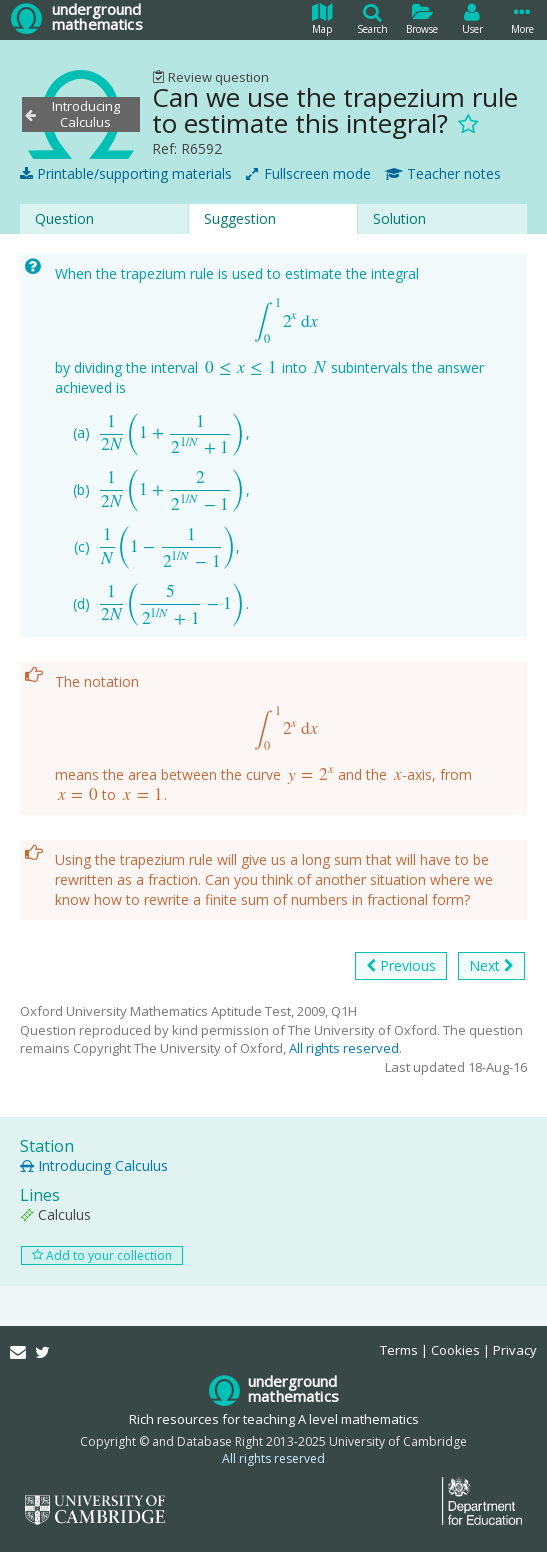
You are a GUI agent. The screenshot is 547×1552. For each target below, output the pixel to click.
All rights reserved (344, 1048)
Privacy (515, 1350)
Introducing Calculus (94, 1165)
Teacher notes (443, 174)
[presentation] (286, 321)
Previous (401, 966)
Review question (210, 77)
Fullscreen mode (308, 174)
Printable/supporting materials (126, 174)
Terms (399, 1350)
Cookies (455, 1350)
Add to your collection (102, 1255)
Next (491, 966)
